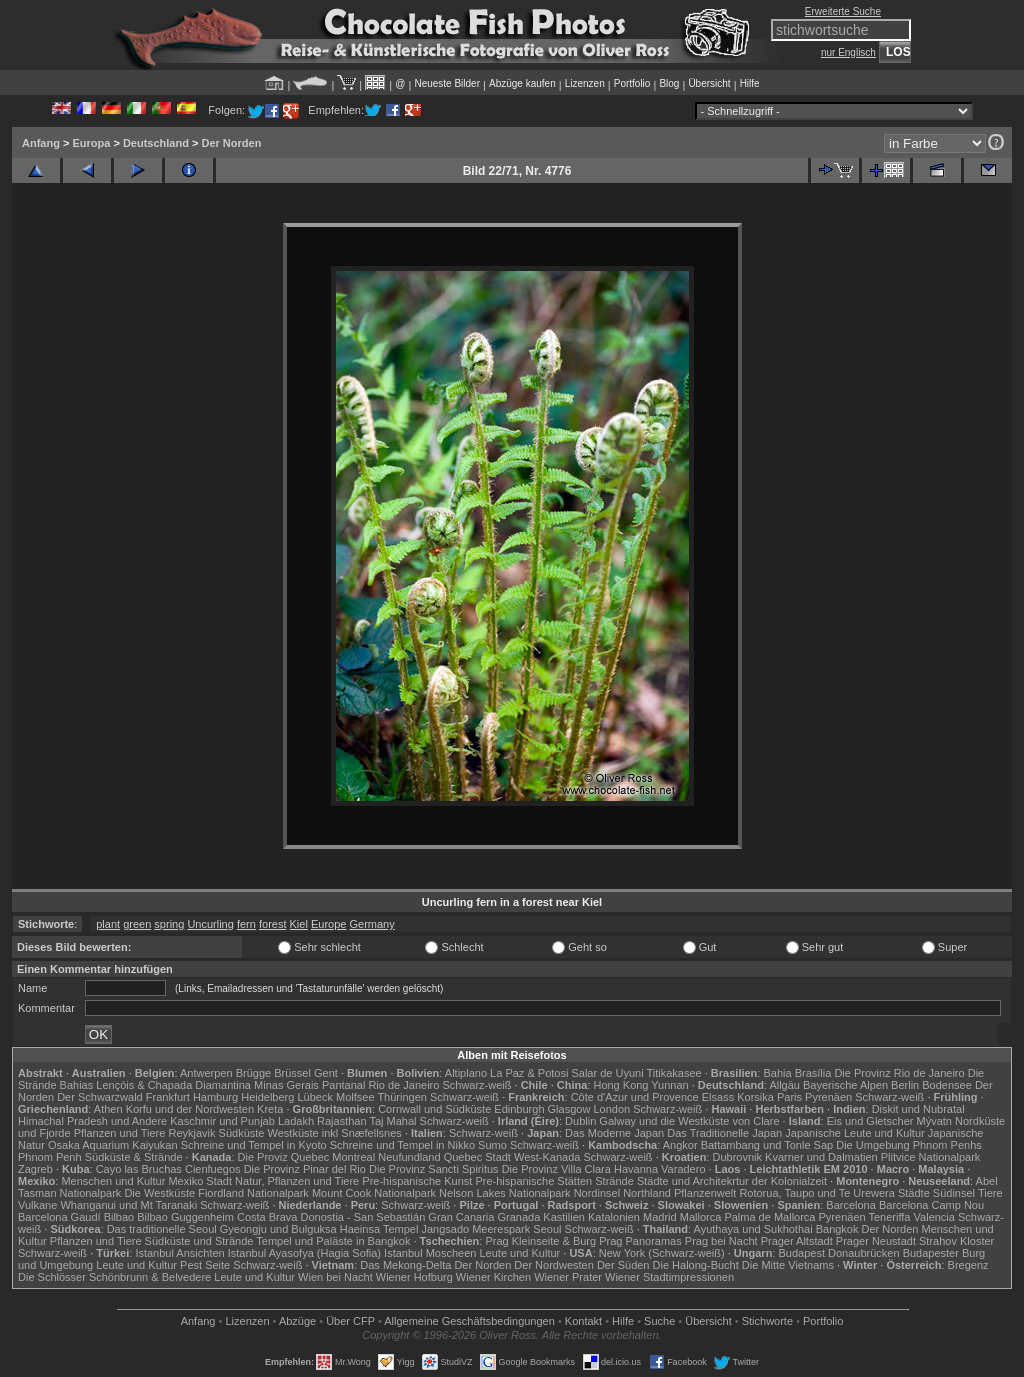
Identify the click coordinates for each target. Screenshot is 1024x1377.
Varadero (683, 1169)
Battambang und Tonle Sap (767, 1145)
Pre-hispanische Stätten (533, 1181)
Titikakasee (673, 1073)
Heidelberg (267, 1097)
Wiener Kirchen (493, 1277)
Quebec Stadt (477, 1157)
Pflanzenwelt (705, 1193)
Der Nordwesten (553, 1265)
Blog (669, 83)
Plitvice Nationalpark (931, 1157)
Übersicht (709, 83)
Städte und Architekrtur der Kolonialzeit (732, 1181)
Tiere (990, 1193)
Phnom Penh (50, 1157)
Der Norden (231, 143)
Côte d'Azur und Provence (635, 1097)
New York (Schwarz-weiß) (662, 1253)
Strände (614, 1181)
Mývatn (934, 1121)
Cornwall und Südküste (434, 1109)
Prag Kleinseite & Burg (540, 1241)
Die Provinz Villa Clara (556, 1169)
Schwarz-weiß (476, 1085)
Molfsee (355, 1097)
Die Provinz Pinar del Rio (305, 1169)
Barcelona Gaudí (59, 1217)
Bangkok (837, 1229)
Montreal (353, 1157)
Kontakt (583, 1321)
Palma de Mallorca (769, 1217)
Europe (328, 924)
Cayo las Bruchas (139, 1169)
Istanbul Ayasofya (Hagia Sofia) (304, 1253)
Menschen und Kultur (113, 1181)
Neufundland (409, 1157)
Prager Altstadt (797, 1241)
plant (108, 924)
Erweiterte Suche (843, 11)
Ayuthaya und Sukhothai (753, 1229)
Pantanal (343, 1085)
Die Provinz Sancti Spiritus (434, 1169)
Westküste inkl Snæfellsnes (335, 1133)
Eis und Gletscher (870, 1121)
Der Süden (623, 1265)
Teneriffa (889, 1217)
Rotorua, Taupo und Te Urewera (817, 1193)
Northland (647, 1193)
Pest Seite (205, 1265)
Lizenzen (585, 83)
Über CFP (350, 1321)
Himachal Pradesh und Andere (92, 1121)
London (611, 1109)
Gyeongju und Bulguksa (278, 1229)
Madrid (660, 1217)
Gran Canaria (461, 1217)
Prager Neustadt (876, 1241)
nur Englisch (848, 52)
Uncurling (210, 924)
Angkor (680, 1145)
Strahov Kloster (956, 1241)
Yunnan (669, 1085)
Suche (659, 1321)
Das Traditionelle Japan (724, 1133)
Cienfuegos (213, 1169)
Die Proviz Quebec (284, 1157)
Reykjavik (191, 1133)
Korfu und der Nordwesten (190, 1109)
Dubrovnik (738, 1157)
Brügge (253, 1073)
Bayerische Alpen (845, 1085)
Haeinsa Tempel (379, 1229)
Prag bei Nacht (721, 1241)
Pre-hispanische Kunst (417, 1181)
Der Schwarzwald (100, 1097)
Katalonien (614, 1217)
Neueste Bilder (447, 83)
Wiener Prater (568, 1277)
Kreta (270, 1109)
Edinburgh (519, 1109)
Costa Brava (267, 1217)
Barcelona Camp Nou (931, 1205)
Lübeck (314, 1097)
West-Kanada (547, 1157)
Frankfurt (168, 1097)
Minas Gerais (286, 1085)
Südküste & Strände (134, 1157)
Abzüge (297, 1321)
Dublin (580, 1121)
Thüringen (402, 1097)
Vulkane (37, 1205)
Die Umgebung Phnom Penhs (909, 1145)
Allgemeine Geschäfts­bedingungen (469, 1321)
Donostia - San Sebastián (363, 1217)
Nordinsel (597, 1193)
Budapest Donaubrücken (838, 1253)
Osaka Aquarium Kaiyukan (113, 1145)
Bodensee (947, 1085)
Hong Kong (620, 1085)
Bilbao (119, 1217)
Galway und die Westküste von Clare (689, 1121)
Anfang (41, 143)
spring (169, 924)
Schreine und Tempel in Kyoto (254, 1145)
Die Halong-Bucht (696, 1265)
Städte (914, 1193)
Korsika (755, 1097)
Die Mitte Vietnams (788, 1265)
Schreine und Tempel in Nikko (402, 1145)
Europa (91, 143)
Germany (371, 924)
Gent (326, 1073)
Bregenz (968, 1265)
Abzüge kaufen (522, 83)
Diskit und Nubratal (918, 1109)
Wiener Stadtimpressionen (669, 1277)
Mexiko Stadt (200, 1181)
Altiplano (466, 1073)
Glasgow (569, 1109)
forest (273, 924)
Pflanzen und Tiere (120, 1133)
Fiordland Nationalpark (253, 1193)
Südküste (242, 1133)
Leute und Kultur (520, 1253)
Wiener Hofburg (414, 1277)
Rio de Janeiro (403, 1085)
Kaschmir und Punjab (222, 1121)
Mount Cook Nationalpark (374, 1193)
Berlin (905, 1085)
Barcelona (851, 1205)
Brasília (813, 1073)
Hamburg (215, 1097)
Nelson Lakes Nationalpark (504, 1193)
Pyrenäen (828, 1097)
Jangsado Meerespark (475, 1229)
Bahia (777, 1073)
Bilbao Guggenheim (185, 1217)
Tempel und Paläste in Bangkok (333, 1241)
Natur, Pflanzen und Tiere (297, 1181)
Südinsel (954, 1193)
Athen (108, 1109)
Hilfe (750, 83)
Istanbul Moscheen (430, 1253)
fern (246, 924)
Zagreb (35, 1169)
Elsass (718, 1097)
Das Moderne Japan (614, 1133)
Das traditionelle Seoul (162, 1229)
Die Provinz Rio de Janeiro (899, 1073)
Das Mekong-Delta (405, 1265)
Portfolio (632, 83)
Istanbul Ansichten (179, 1253)
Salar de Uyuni (607, 1073)
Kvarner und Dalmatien (821, 1157)
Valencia (934, 1217)
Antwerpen (206, 1073)
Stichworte (767, 1321)
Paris (789, 1097)
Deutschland (156, 143)
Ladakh (296, 1121)
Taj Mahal (392, 1121)
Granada (518, 1217)
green (137, 924)
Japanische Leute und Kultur (854, 1133)
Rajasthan (342, 1121)
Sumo (492, 1145)
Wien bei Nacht (335, 1277)
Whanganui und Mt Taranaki (128, 1205)
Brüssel (292, 1073)
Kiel (299, 924)
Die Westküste (159, 1193)
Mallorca (701, 1217)
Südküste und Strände (199, 1241)
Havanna (636, 1169)
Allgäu (784, 1085)
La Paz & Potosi (529, 1073)
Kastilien (564, 1217)
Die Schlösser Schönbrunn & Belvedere (114, 1277)
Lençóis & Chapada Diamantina (173, 1085)
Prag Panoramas (640, 1241)
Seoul (547, 1229)
